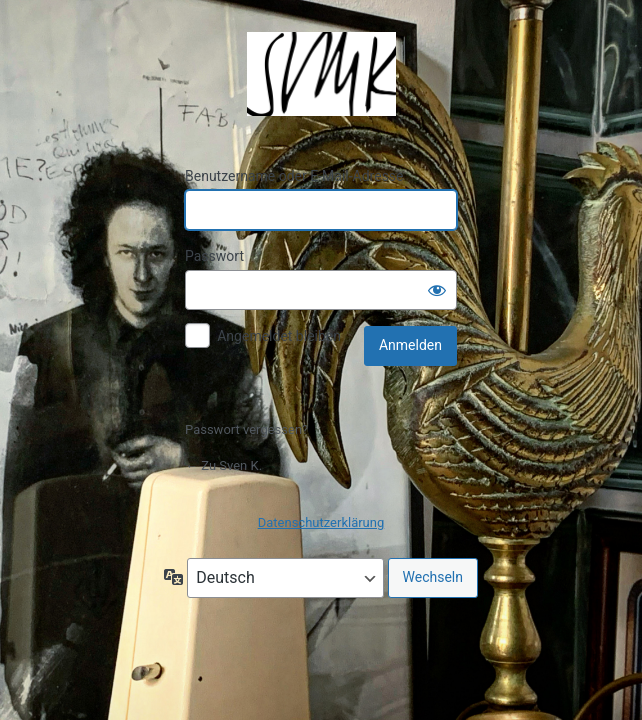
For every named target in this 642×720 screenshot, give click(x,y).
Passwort (214, 256)
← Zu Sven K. (223, 465)
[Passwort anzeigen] (437, 290)
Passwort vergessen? (246, 429)
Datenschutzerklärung (321, 522)
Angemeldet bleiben (279, 336)
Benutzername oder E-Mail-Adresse (294, 176)
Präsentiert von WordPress (321, 74)
